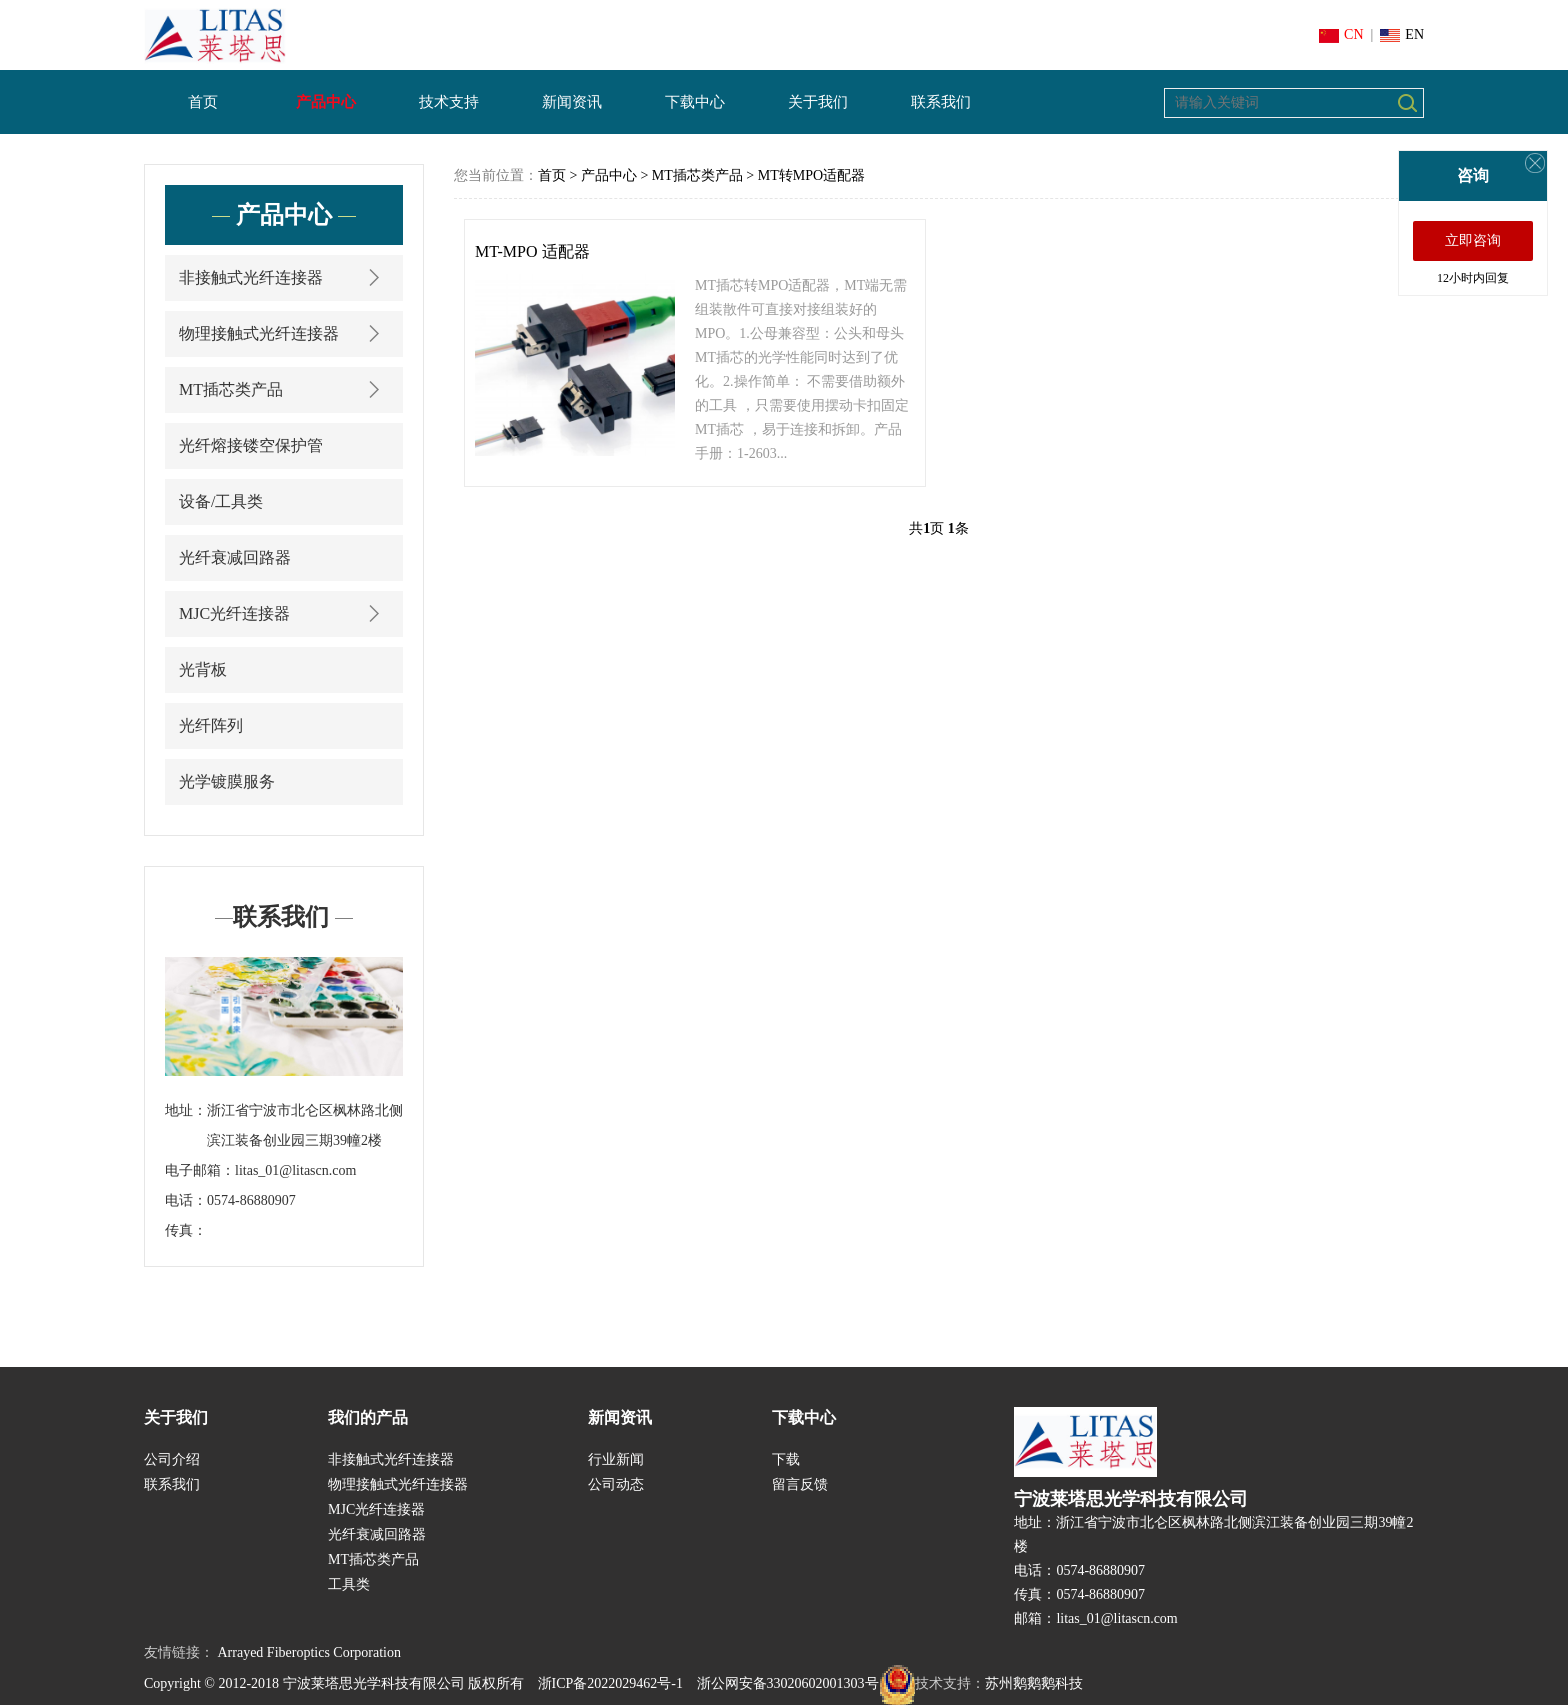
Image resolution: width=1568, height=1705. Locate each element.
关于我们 (818, 102)
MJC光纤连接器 (284, 613)
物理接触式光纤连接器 (284, 333)
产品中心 (326, 102)
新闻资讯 (572, 102)
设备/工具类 (221, 501)
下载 (786, 1459)
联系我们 (941, 102)
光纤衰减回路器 (235, 557)
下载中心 (695, 102)
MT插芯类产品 (284, 389)
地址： (186, 1110)
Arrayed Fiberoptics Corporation (310, 1652)
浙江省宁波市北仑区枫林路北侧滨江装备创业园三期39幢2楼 (305, 1125)
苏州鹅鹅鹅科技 (1034, 1683)
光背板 (203, 669)
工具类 (349, 1584)
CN (1341, 34)
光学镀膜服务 (227, 781)
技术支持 (449, 102)
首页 (203, 102)
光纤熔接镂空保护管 (251, 445)
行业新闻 (616, 1459)
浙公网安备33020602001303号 (806, 1683)
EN (1402, 34)
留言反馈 (800, 1484)
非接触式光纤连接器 (284, 277)
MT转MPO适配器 (811, 175)
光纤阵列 (211, 725)
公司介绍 (172, 1459)
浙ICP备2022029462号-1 (610, 1683)
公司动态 (616, 1484)
